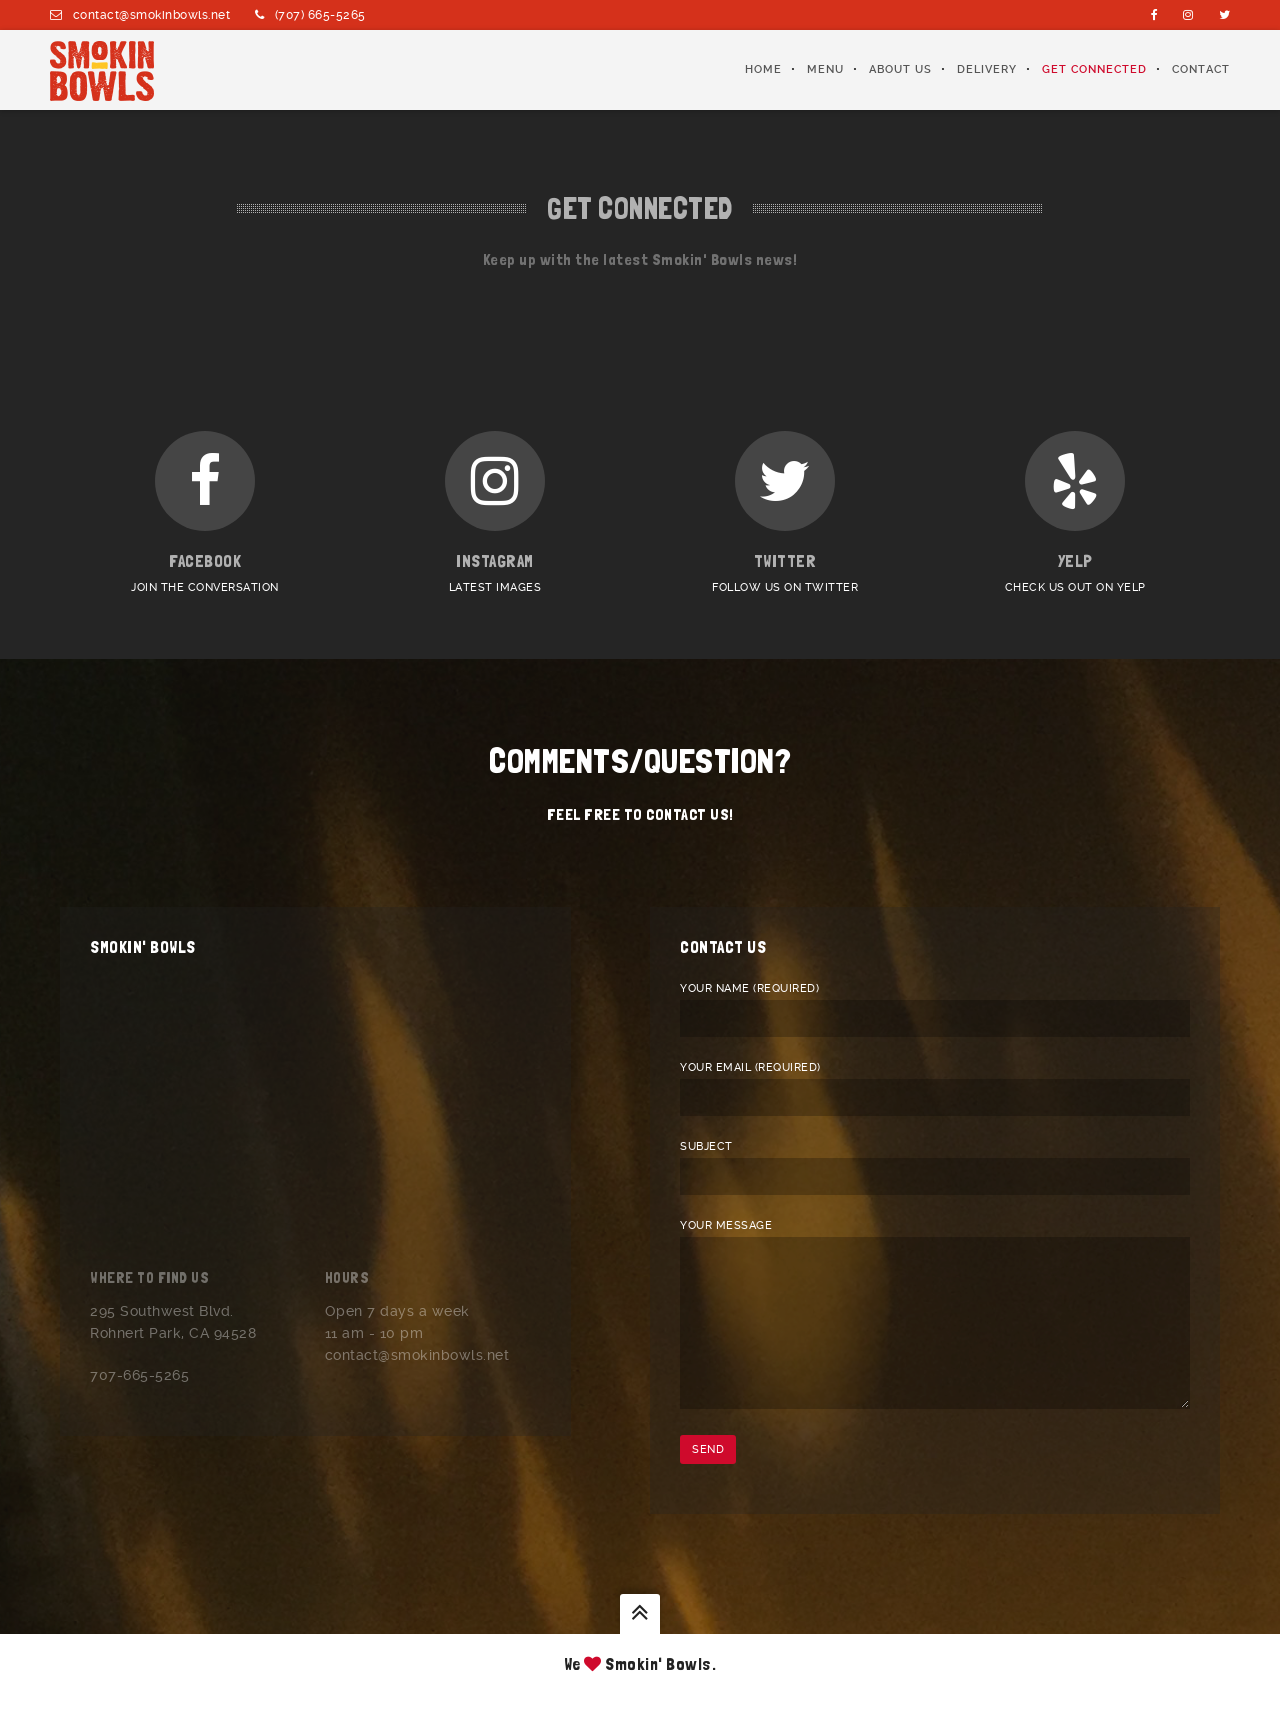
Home (763, 69)
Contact (1201, 69)
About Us (900, 69)
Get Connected (1094, 69)
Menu (825, 69)
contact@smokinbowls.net (152, 15)
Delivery (987, 69)
